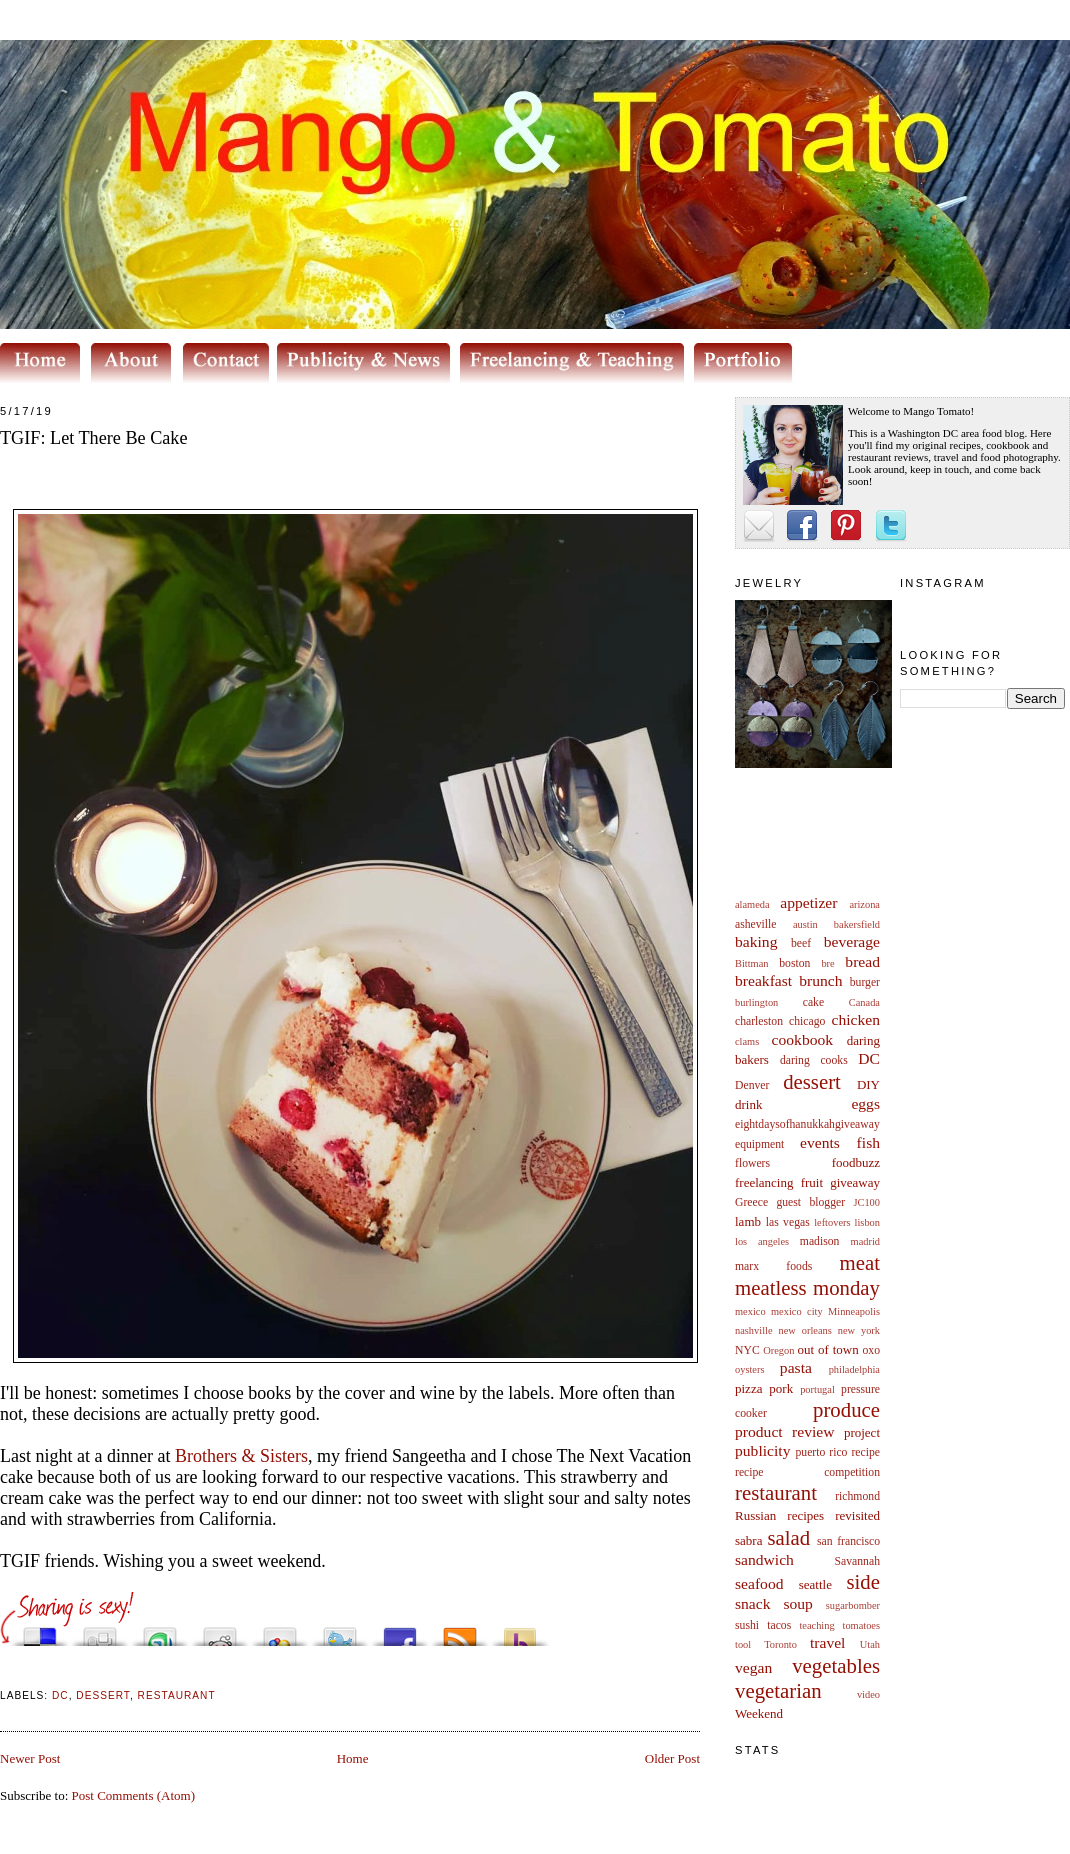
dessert (812, 1081)
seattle (815, 1584)
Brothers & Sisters (241, 1456)
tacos (779, 1625)
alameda (752, 904)
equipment (759, 1144)
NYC (747, 1350)
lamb (748, 1221)
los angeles (762, 1241)
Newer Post (30, 1758)
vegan (753, 1667)
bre (827, 963)
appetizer (808, 902)
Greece (751, 1202)
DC (869, 1058)
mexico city (797, 1311)
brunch (820, 980)
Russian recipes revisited (807, 1515)
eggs (865, 1103)
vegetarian (778, 1690)
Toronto (780, 1644)
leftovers (832, 1222)
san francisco (848, 1541)
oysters (749, 1369)
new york (859, 1330)
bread (862, 961)
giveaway (855, 1182)
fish (868, 1142)
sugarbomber (853, 1605)
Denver (752, 1085)
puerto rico (821, 1452)
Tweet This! (340, 1631)
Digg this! (100, 1631)
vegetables (836, 1665)
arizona (864, 904)
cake (813, 1002)
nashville (754, 1330)
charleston (759, 1021)
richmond (857, 1496)
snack (753, 1603)
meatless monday (807, 1287)
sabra (748, 1540)
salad (788, 1537)
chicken (856, 1019)
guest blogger (810, 1202)
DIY (868, 1084)
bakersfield (857, 924)
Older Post (672, 1758)
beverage (852, 941)
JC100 (866, 1202)
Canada (864, 1002)
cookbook (803, 1039)
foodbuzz (856, 1162)
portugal (817, 1389)
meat (860, 1262)
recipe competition (807, 1472)
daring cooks (814, 1060)
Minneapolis (854, 1311)
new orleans (804, 1330)
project (862, 1432)
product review (784, 1431)
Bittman (751, 963)
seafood (759, 1583)
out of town (828, 1349)
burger (865, 982)
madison (820, 1241)
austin (805, 924)
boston (794, 963)
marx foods (773, 1266)
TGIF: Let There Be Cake (94, 438)
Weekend (759, 1713)
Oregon (778, 1350)
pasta (796, 1367)
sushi (747, 1625)
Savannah (857, 1561)
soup (797, 1603)
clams (747, 1041)
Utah (870, 1644)
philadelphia (854, 1369)
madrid (865, 1241)
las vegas (788, 1222)
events (820, 1142)
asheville (756, 924)
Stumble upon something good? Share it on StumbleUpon (160, 1631)
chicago (807, 1021)
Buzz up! (520, 1631)
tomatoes (862, 1625)
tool (743, 1644)
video (868, 1694)
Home (353, 1758)
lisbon (867, 1222)
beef (801, 943)
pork (781, 1388)
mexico (750, 1311)
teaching (816, 1625)
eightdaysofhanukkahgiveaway (807, 1124)
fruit (812, 1182)
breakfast (763, 980)
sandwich (764, 1559)
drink (748, 1104)
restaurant (776, 1492)
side (863, 1581)
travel (828, 1642)
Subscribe (460, 1631)
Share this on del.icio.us (40, 1631)
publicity (762, 1450)
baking (756, 941)
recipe (865, 1452)
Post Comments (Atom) (134, 1795)
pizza (748, 1388)
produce (846, 1409)
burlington (756, 1002)
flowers (752, 1163)
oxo (871, 1350)
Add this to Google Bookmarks (280, 1631)
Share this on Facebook (400, 1631)
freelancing (764, 1182)
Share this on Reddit (220, 1631)
